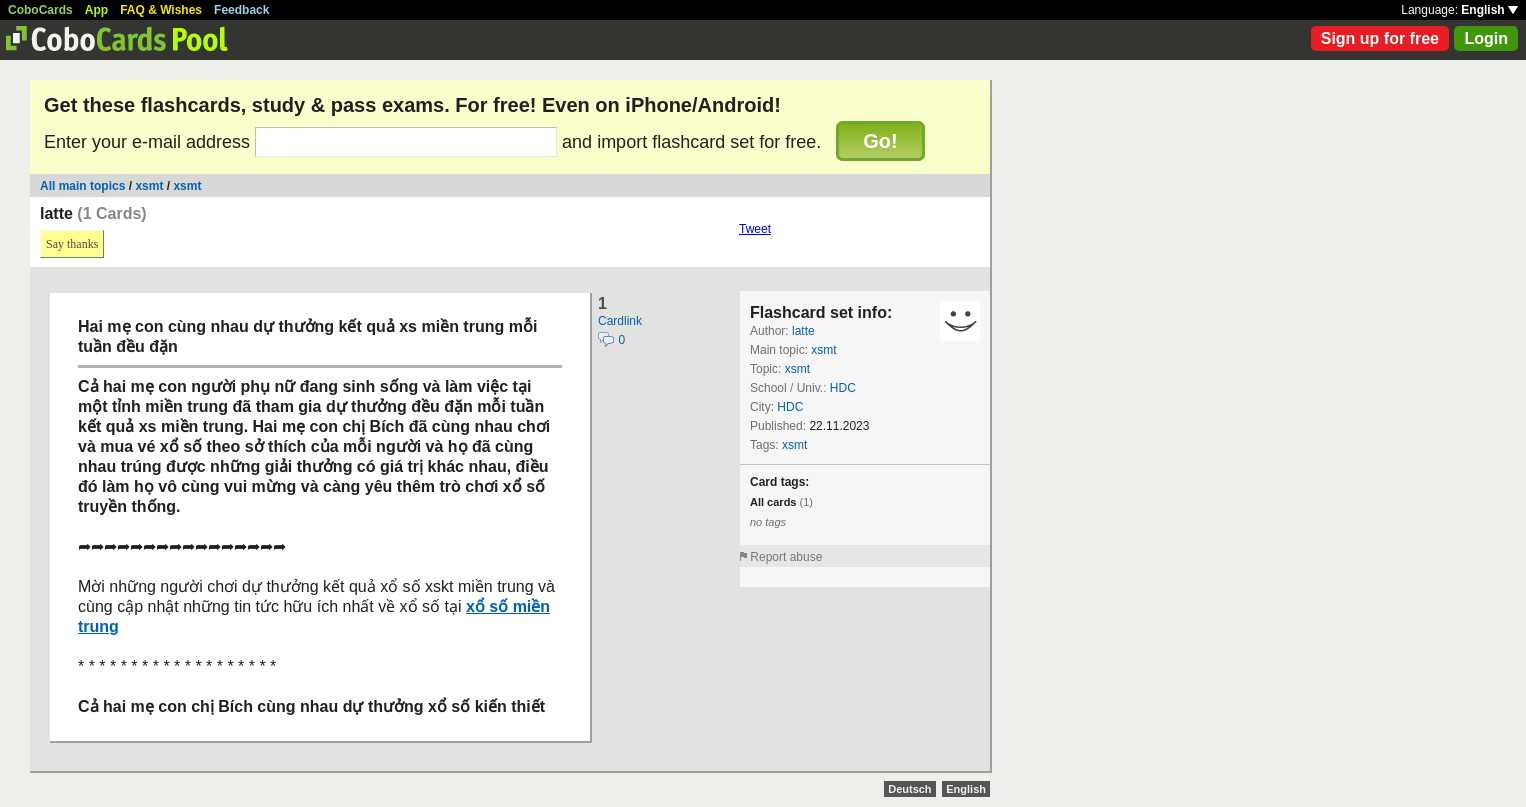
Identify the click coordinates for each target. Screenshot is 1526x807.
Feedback (241, 10)
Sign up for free (1380, 38)
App (96, 10)
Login (1486, 38)
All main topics (82, 186)
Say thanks (72, 244)
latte (803, 331)
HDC (843, 388)
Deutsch (909, 789)
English (1489, 10)
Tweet (755, 229)
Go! (880, 141)
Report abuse (786, 557)
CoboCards (40, 10)
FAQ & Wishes (161, 10)
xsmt (149, 186)
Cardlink (620, 321)
